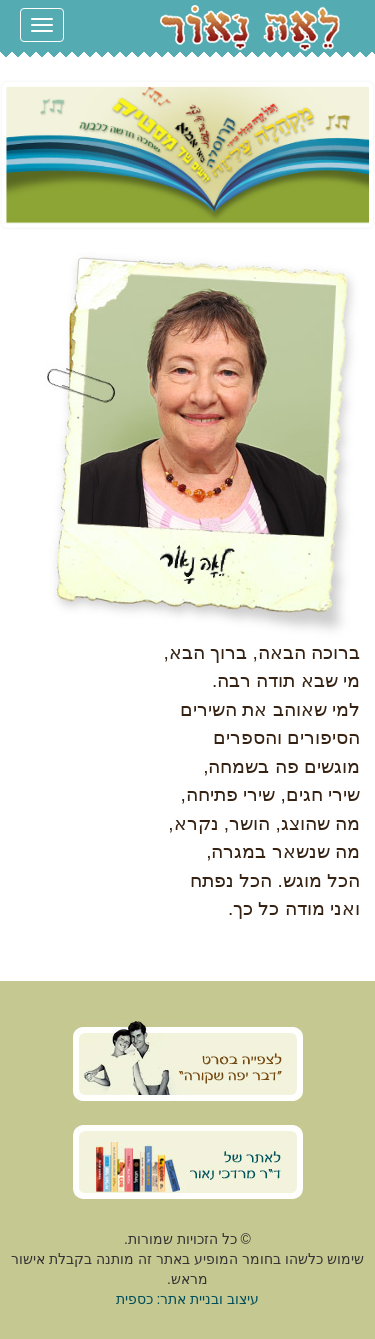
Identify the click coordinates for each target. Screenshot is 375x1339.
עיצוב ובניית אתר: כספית (188, 1299)
